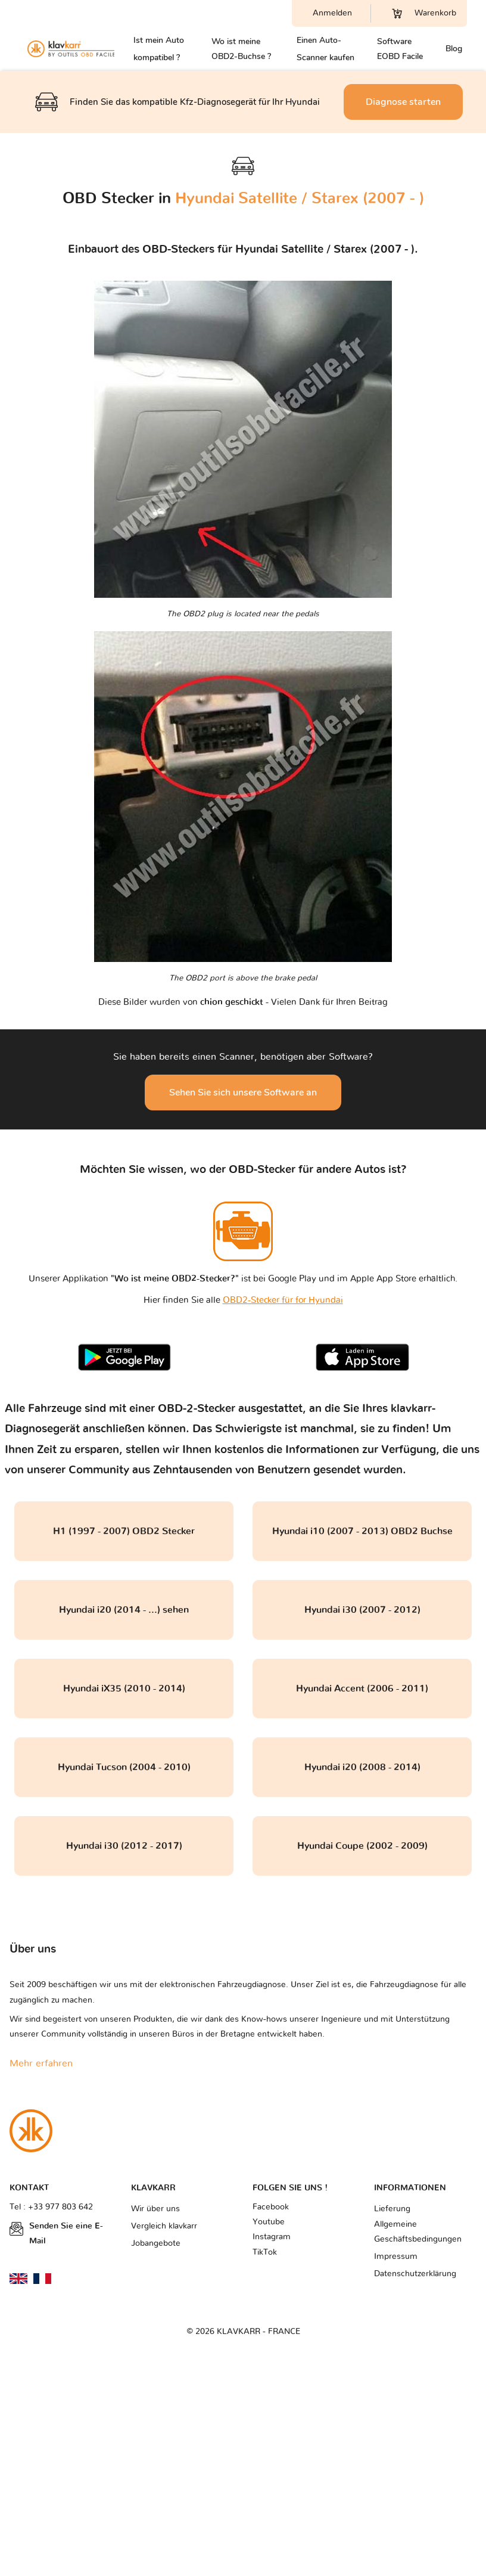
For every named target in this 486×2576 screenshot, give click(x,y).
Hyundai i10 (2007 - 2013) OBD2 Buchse (362, 1531)
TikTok (265, 2252)
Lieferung (392, 2209)
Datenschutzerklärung (415, 2274)
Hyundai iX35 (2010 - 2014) (124, 1688)
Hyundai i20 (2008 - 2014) (362, 1767)
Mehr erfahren (41, 2063)
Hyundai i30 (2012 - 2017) (124, 1846)
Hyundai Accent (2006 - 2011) (362, 1688)
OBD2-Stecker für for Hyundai (283, 1300)
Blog (454, 48)
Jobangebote (155, 2243)
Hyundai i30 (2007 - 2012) (362, 1610)
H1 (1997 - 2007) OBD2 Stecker (124, 1531)
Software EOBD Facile (400, 49)
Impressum (396, 2256)
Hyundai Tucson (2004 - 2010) (124, 1767)
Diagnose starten (403, 101)
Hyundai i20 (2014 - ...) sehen (124, 1610)
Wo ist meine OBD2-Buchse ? (241, 49)
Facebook (271, 2207)
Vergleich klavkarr (164, 2226)
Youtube (269, 2222)
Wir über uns (155, 2209)
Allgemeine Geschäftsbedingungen (418, 2231)
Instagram (272, 2237)
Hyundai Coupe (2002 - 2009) (362, 1846)
